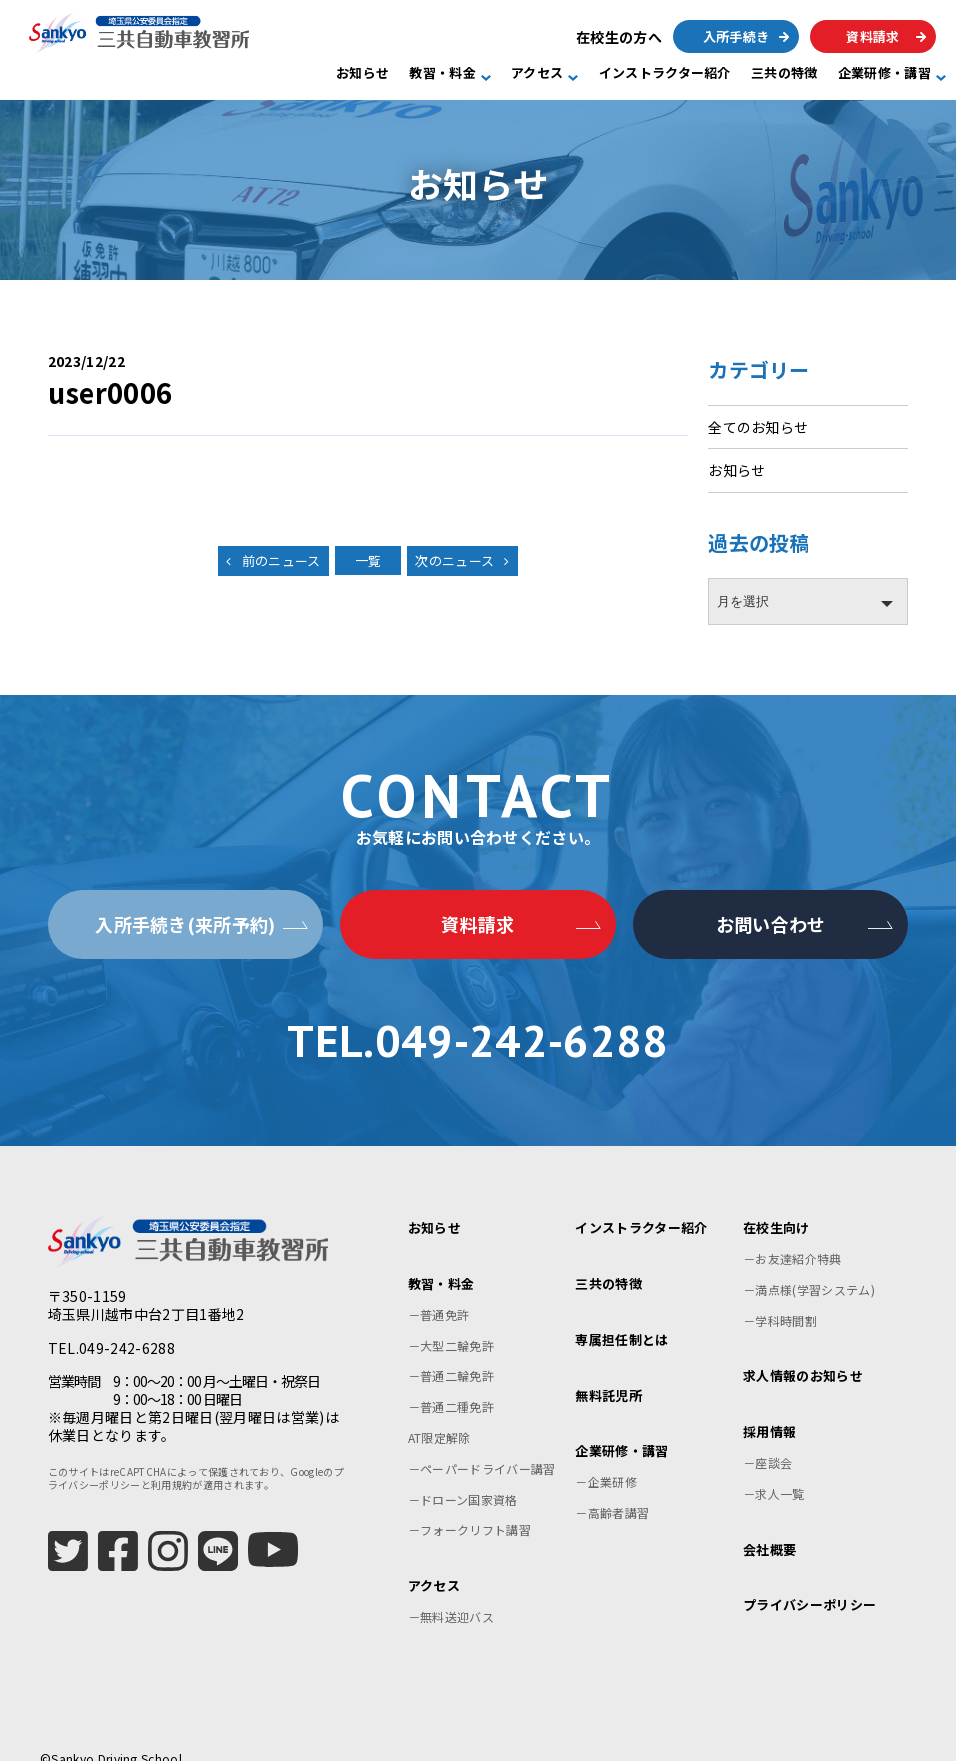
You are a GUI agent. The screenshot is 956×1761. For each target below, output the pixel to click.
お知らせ (362, 73)
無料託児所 (608, 1370)
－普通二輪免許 (451, 1350)
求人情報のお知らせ (803, 1350)
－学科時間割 (780, 1295)
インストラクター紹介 (665, 73)
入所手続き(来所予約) (185, 924)
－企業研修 (606, 1456)
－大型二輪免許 (451, 1320)
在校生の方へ (619, 37)
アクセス (537, 73)
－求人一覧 (774, 1468)
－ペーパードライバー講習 (482, 1443)
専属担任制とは (621, 1314)
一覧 (368, 560)
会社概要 (769, 1524)
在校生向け (776, 1202)
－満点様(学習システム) (809, 1264)
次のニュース (454, 560)
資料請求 (872, 36)
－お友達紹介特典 (792, 1233)
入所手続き (736, 36)
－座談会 (767, 1437)
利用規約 (171, 1459)
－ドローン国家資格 (463, 1474)
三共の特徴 (784, 73)
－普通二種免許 (451, 1381)
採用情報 (769, 1406)
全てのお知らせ (758, 427)
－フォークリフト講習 (469, 1504)
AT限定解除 (439, 1412)
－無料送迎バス (451, 1591)
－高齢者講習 (612, 1487)
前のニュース (281, 560)
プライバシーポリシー (809, 1579)
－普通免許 (439, 1289)
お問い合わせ (771, 924)
